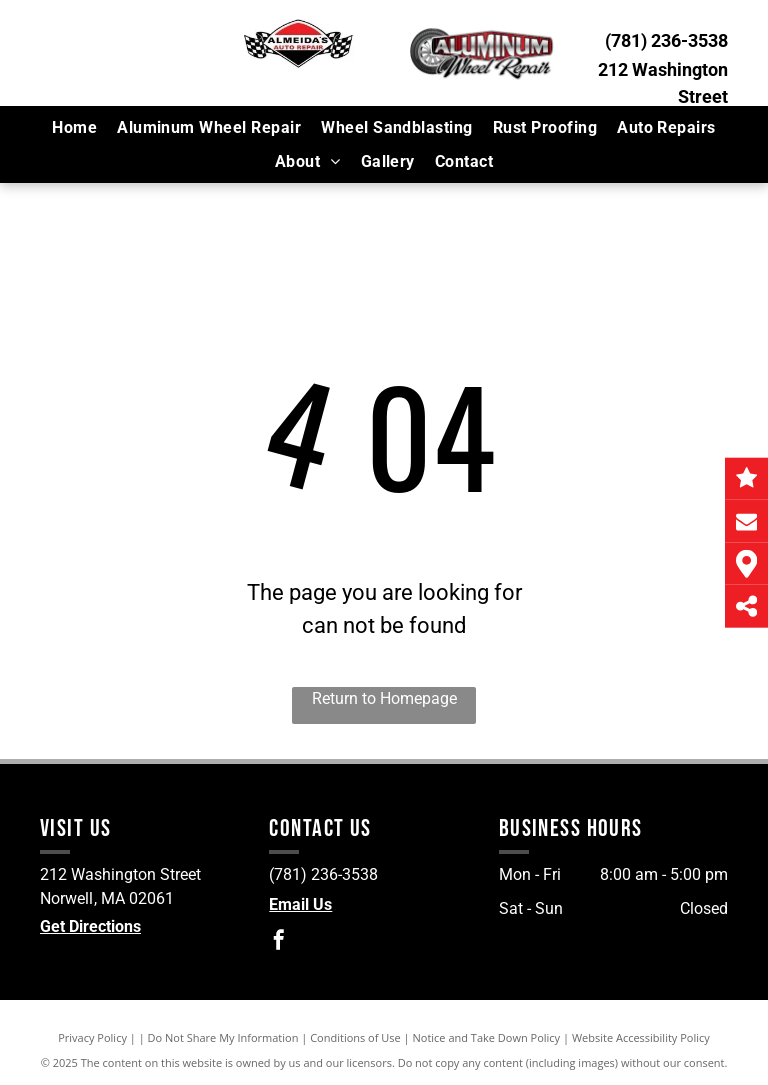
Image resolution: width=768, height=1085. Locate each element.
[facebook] (279, 942)
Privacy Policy (92, 1037)
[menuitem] (74, 127)
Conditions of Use (355, 1037)
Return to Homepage (384, 698)
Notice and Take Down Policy (487, 1037)
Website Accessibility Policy (641, 1037)
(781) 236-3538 (666, 40)
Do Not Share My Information (223, 1037)
